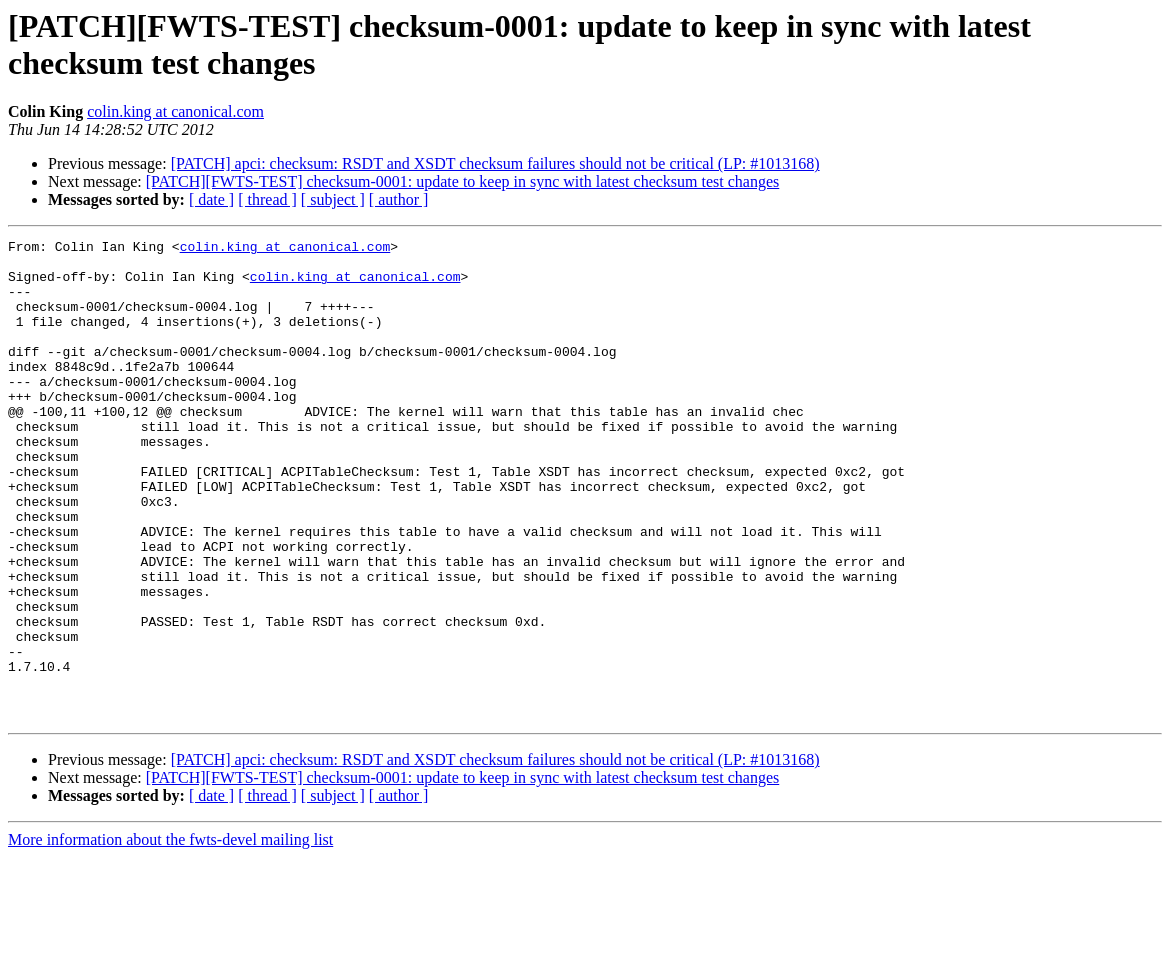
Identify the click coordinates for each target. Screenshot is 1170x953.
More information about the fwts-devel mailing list (170, 935)
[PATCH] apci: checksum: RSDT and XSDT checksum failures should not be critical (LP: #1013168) (495, 163)
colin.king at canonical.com (175, 111)
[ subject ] (333, 199)
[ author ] (399, 199)
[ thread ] (267, 199)
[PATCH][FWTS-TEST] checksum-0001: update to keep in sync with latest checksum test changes (463, 181)
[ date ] (211, 199)
